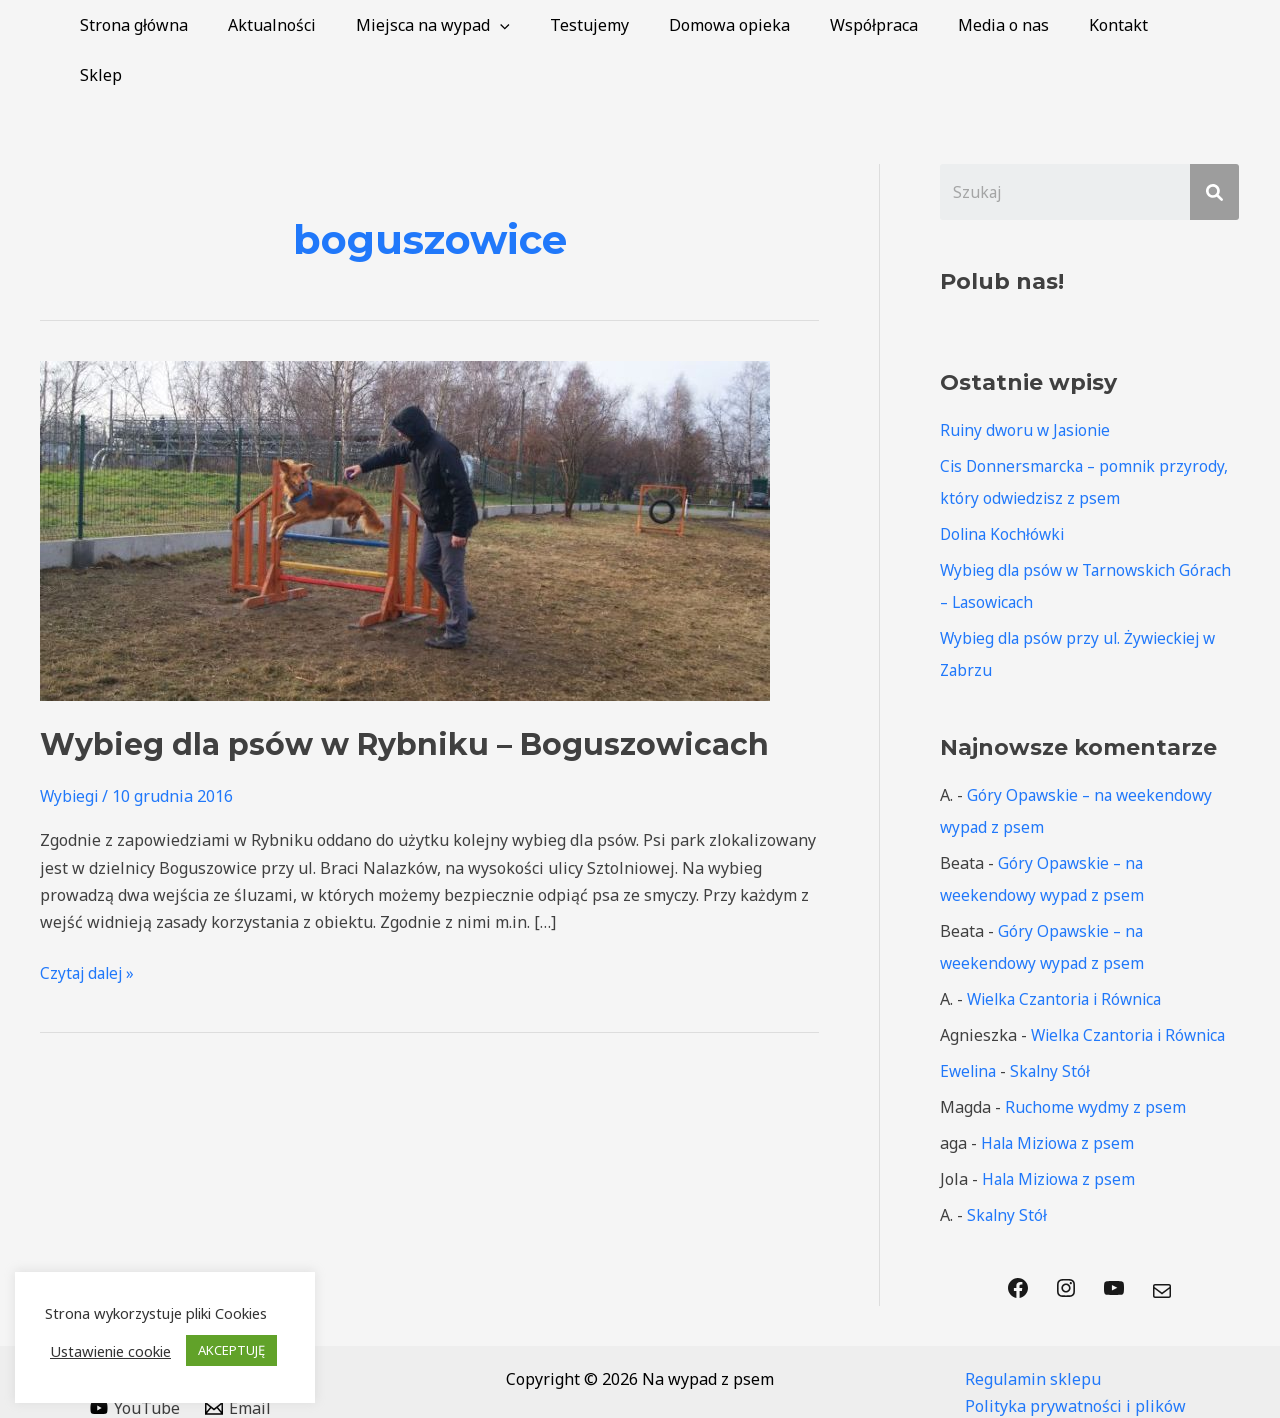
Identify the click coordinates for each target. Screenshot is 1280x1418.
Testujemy (623, 25)
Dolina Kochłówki (1005, 485)
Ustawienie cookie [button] (110, 1351)
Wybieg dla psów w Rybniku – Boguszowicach (404, 694)
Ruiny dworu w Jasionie (1028, 381)
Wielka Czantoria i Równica (1069, 950)
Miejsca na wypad (475, 25)
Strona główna (192, 25)
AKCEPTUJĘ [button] (231, 1350)
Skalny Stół (1055, 1022)
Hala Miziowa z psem (1061, 1094)
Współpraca (892, 25)
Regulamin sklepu (1033, 1330)
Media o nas (1013, 25)
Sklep (1203, 25)
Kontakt (1120, 25)
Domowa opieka (755, 25)
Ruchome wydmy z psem (1096, 1058)
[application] (542, 25)
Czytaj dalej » (89, 922)
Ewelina (970, 1022)
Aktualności (322, 25)
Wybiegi (70, 746)
